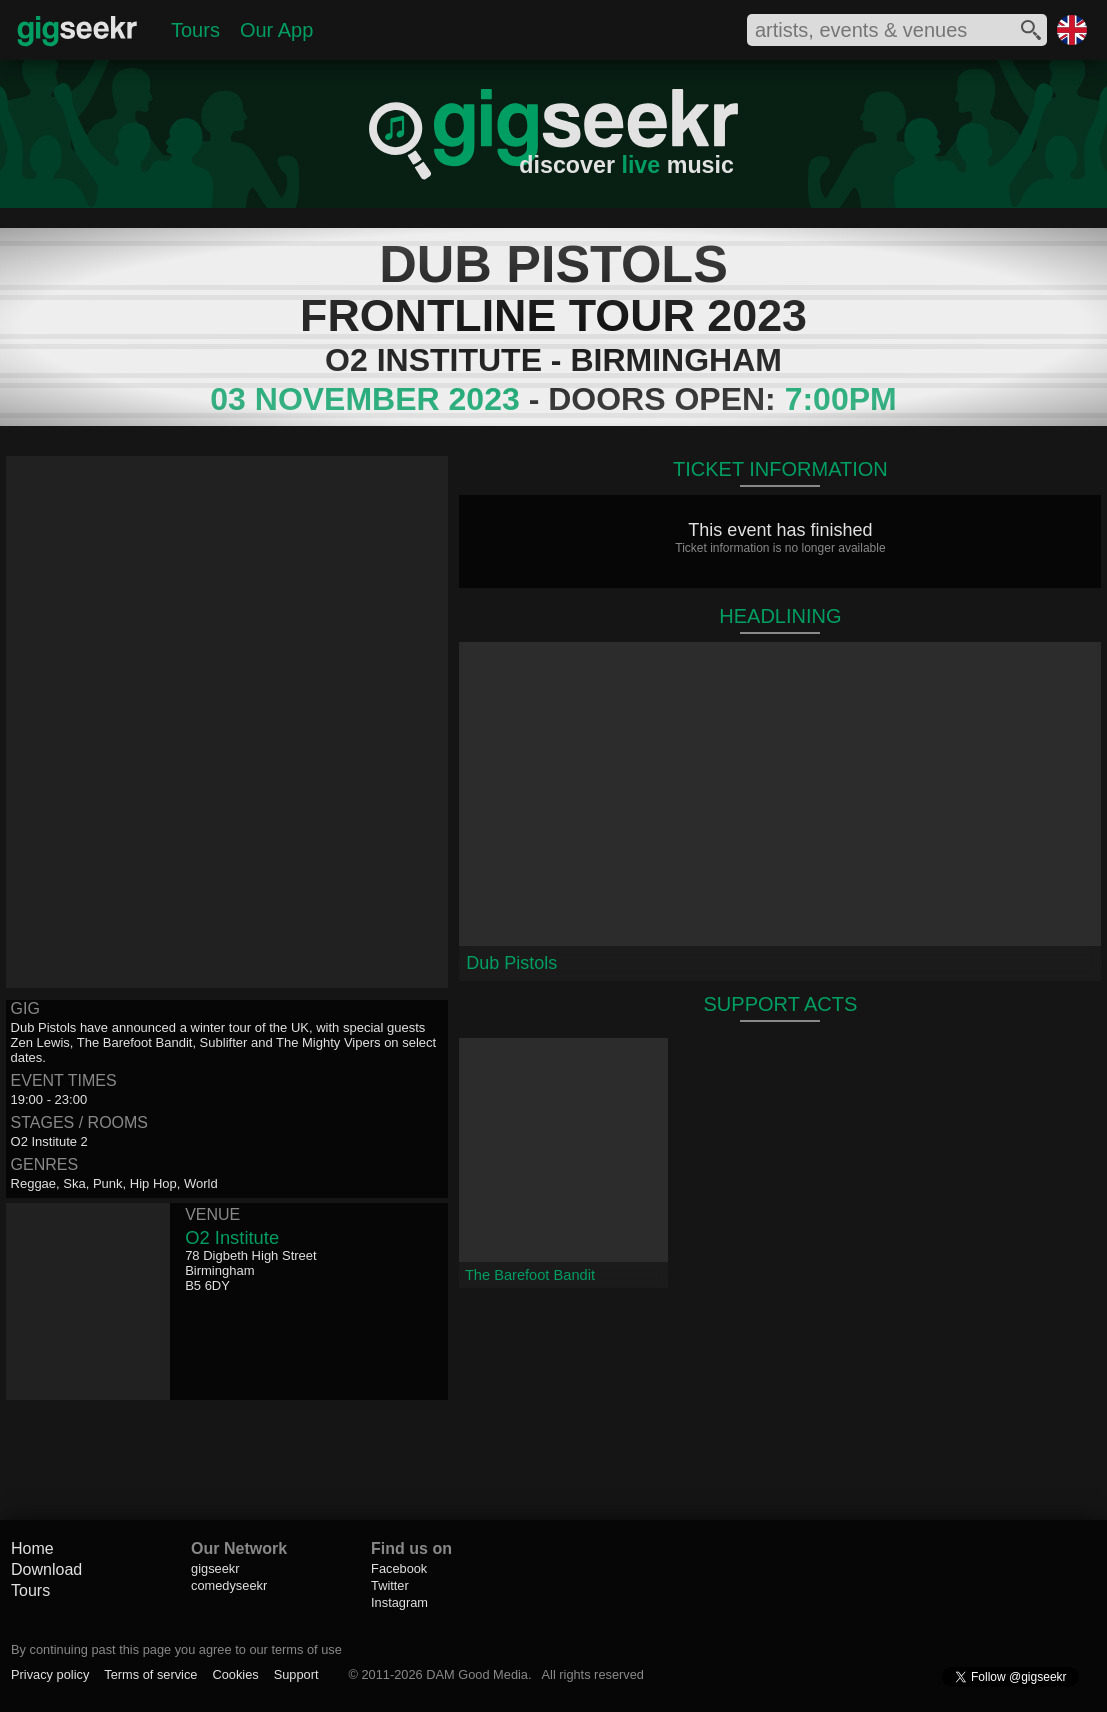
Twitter (390, 1585)
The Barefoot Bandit (530, 1275)
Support (296, 1674)
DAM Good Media (477, 1674)
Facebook (399, 1568)
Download (46, 1569)
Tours (195, 30)
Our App (276, 30)
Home (32, 1548)
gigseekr (215, 1568)
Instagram (399, 1602)
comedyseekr (229, 1585)
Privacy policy (50, 1674)
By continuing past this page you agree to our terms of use (176, 1649)
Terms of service (150, 1674)
